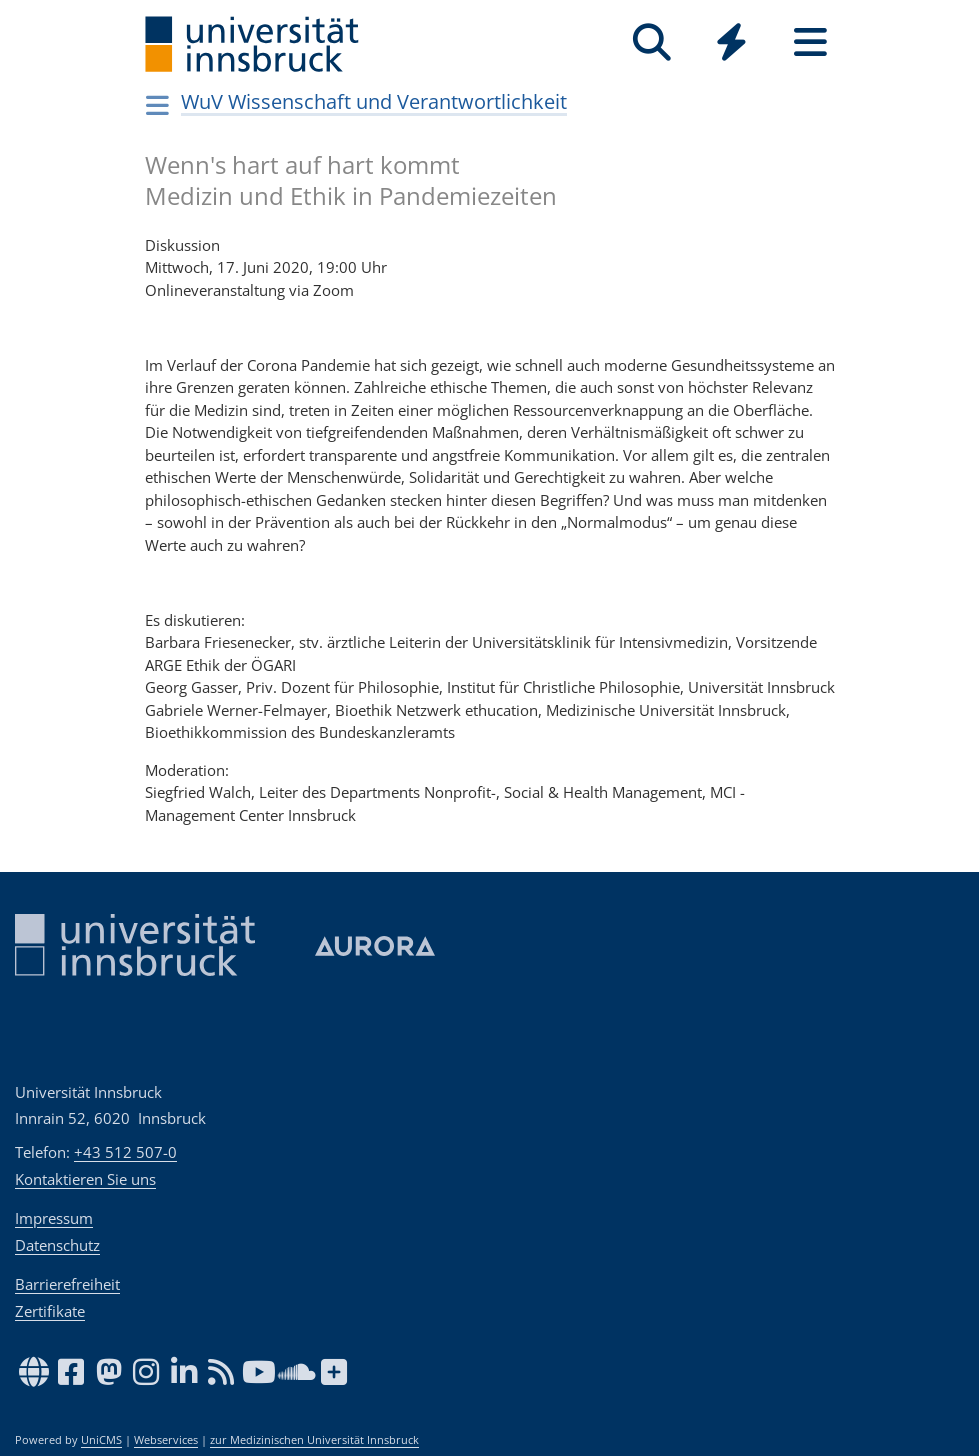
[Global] (731, 44)
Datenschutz (57, 1245)
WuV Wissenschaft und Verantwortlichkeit (374, 101)
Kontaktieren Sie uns (85, 1179)
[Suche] (652, 42)
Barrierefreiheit (67, 1284)
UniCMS (101, 1440)
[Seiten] (810, 42)
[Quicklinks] (731, 42)
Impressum (54, 1218)
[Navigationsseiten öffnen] (158, 105)
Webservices (166, 1440)
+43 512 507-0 (125, 1152)
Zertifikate (50, 1311)
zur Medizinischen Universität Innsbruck (314, 1440)
